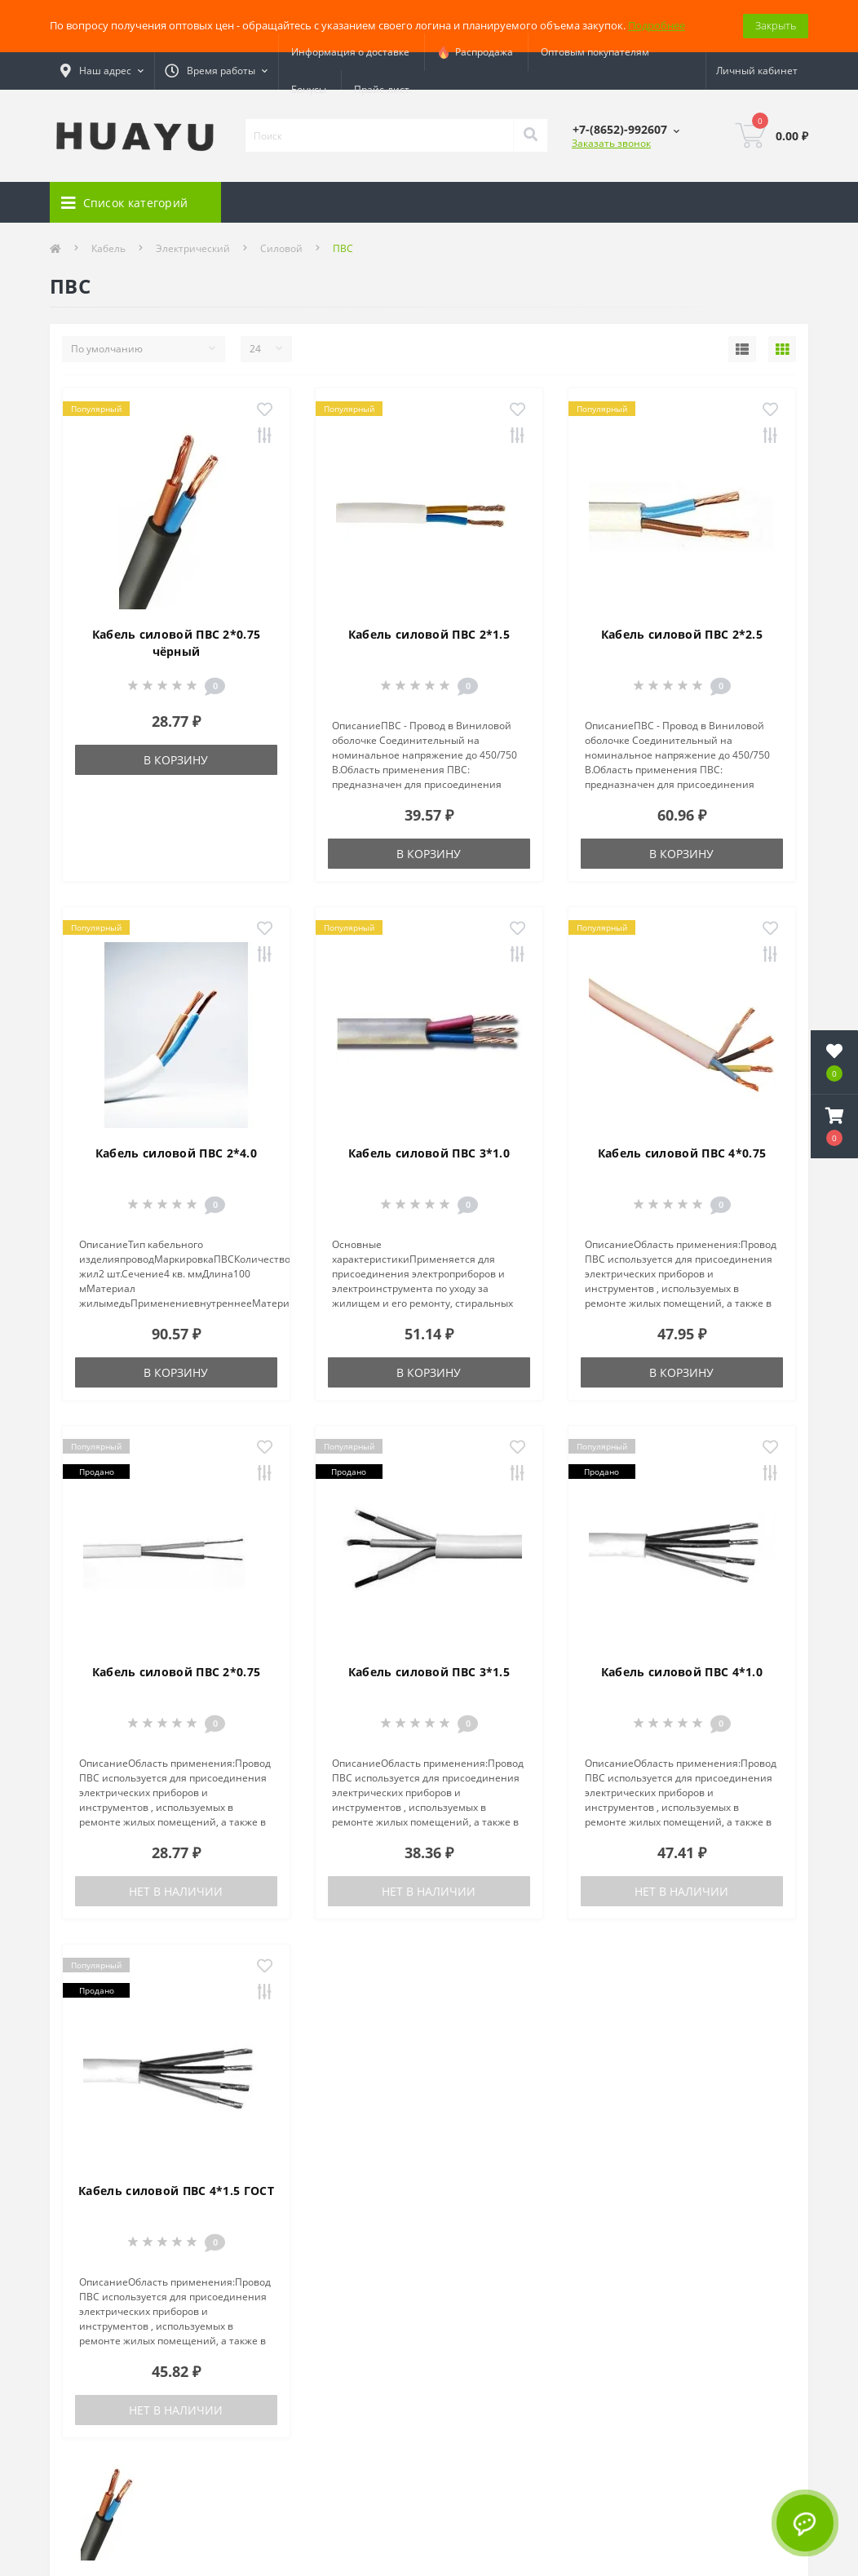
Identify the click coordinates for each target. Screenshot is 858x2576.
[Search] (530, 135)
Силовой (281, 248)
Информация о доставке (350, 52)
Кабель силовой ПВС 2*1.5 (429, 634)
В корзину (176, 760)
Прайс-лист (381, 89)
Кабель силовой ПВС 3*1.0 (429, 1153)
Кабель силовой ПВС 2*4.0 (176, 1153)
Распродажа (475, 52)
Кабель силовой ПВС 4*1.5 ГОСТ (176, 2190)
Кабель (108, 248)
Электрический (193, 248)
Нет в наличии (176, 1891)
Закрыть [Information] (775, 25)
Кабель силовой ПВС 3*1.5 (429, 1672)
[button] (834, 1126)
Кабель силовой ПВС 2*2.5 (682, 634)
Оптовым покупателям (595, 52)
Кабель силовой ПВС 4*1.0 (682, 1672)
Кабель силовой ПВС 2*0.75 (176, 1672)
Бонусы (308, 89)
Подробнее (656, 25)
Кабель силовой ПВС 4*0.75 (682, 1153)
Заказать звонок (611, 143)
